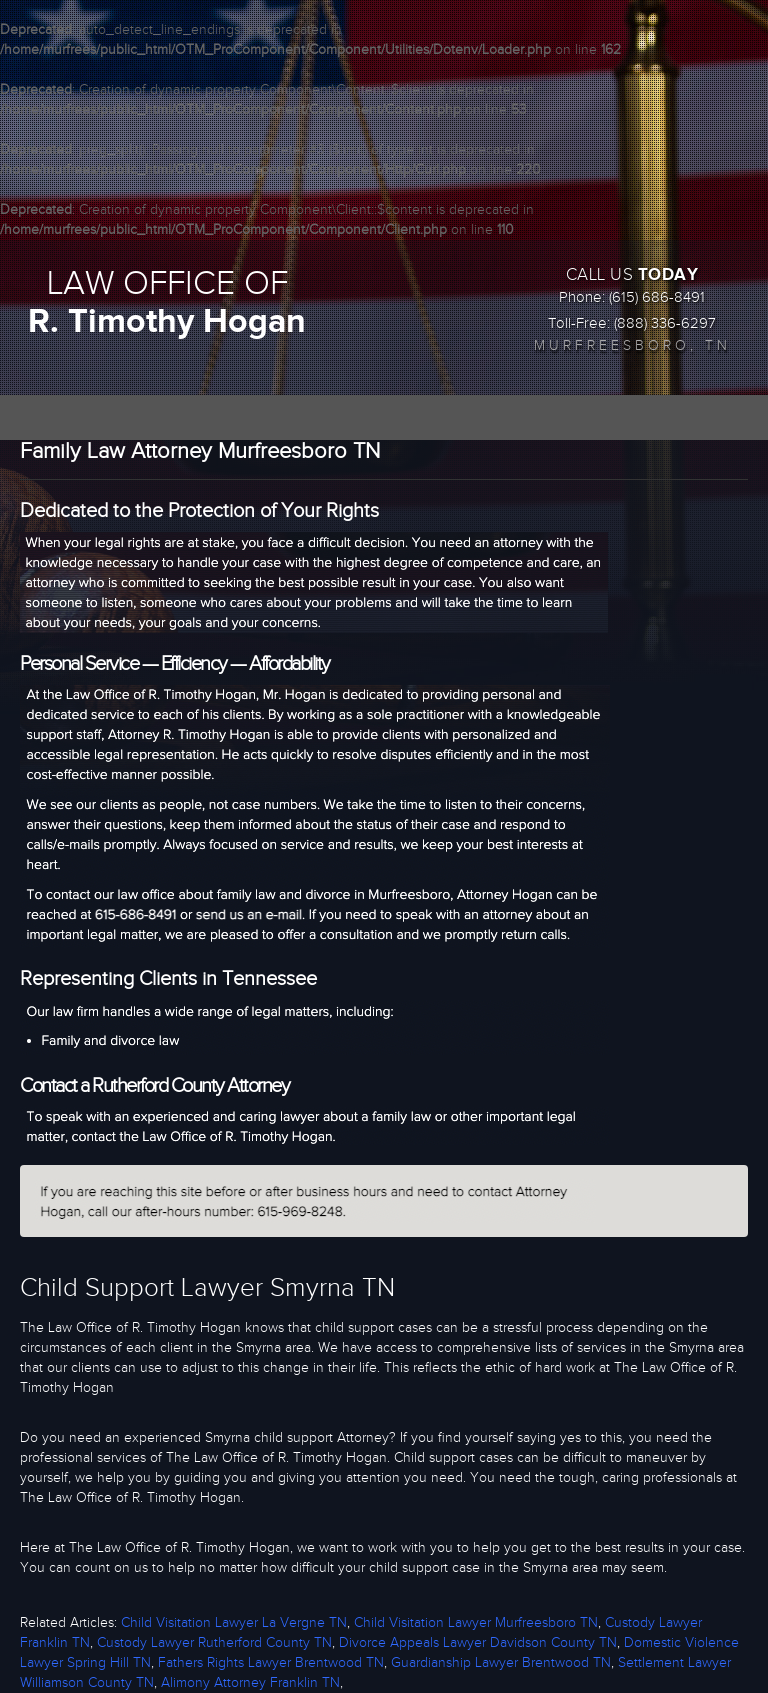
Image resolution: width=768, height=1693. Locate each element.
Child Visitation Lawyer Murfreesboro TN (476, 1623)
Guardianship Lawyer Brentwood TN (501, 1663)
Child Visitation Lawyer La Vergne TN (234, 1623)
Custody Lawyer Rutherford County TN (214, 1643)
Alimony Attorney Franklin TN (250, 1683)
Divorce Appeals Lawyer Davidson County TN (478, 1643)
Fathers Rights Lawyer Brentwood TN (271, 1663)
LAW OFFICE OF (167, 303)
